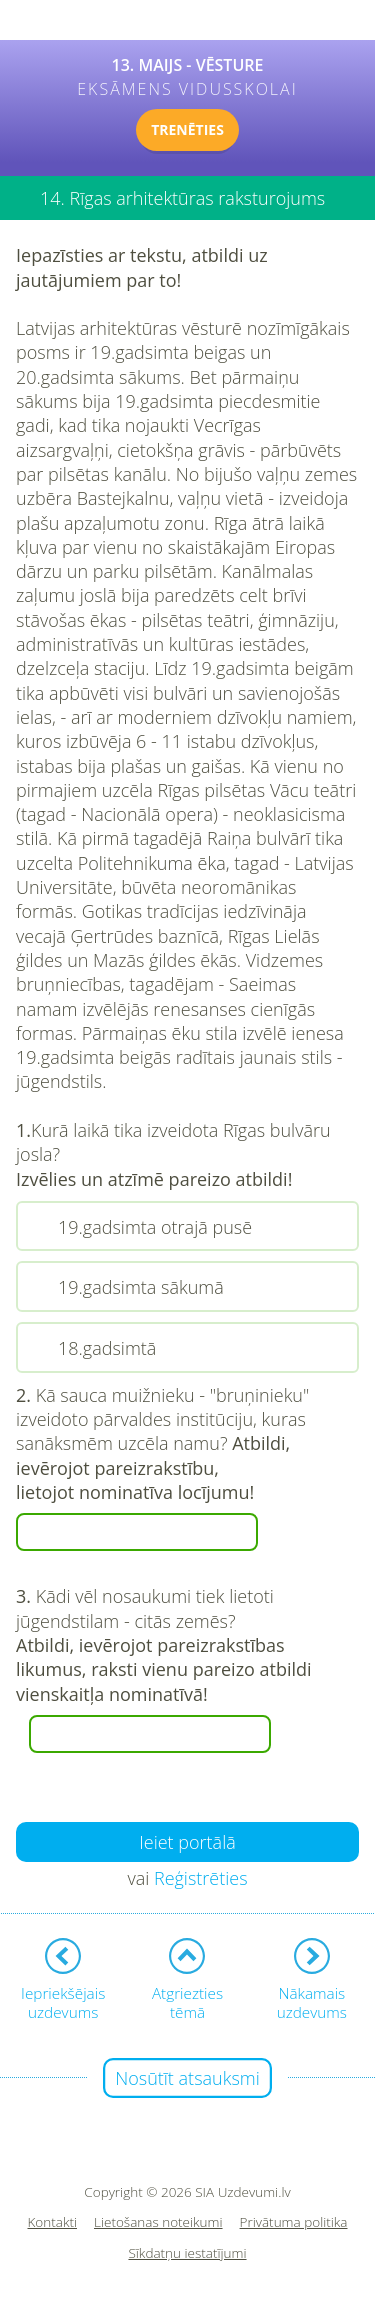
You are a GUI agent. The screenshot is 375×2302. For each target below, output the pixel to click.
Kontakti (53, 2222)
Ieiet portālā (187, 1842)
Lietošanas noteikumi (158, 2222)
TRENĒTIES (187, 129)
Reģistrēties (201, 1878)
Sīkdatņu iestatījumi (187, 2253)
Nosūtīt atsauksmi (187, 2078)
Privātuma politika (294, 2222)
